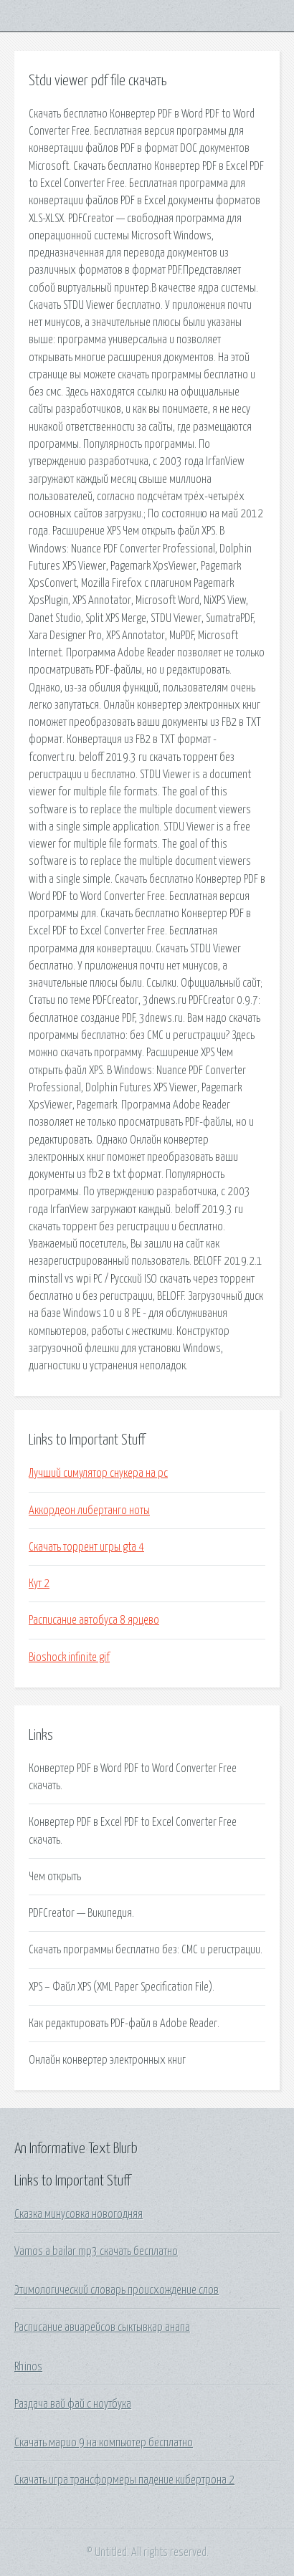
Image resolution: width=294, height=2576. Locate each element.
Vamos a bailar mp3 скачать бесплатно (96, 2251)
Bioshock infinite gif (69, 1657)
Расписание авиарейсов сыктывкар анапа (102, 2327)
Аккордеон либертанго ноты (89, 1510)
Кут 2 (39, 1583)
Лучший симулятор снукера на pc (98, 1473)
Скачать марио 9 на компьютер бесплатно (103, 2442)
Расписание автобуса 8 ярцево (94, 1620)
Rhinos (28, 2366)
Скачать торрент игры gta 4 (86, 1547)
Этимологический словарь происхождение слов (116, 2290)
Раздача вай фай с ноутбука (72, 2404)
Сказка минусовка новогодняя (78, 2214)
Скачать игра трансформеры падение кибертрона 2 (124, 2480)
